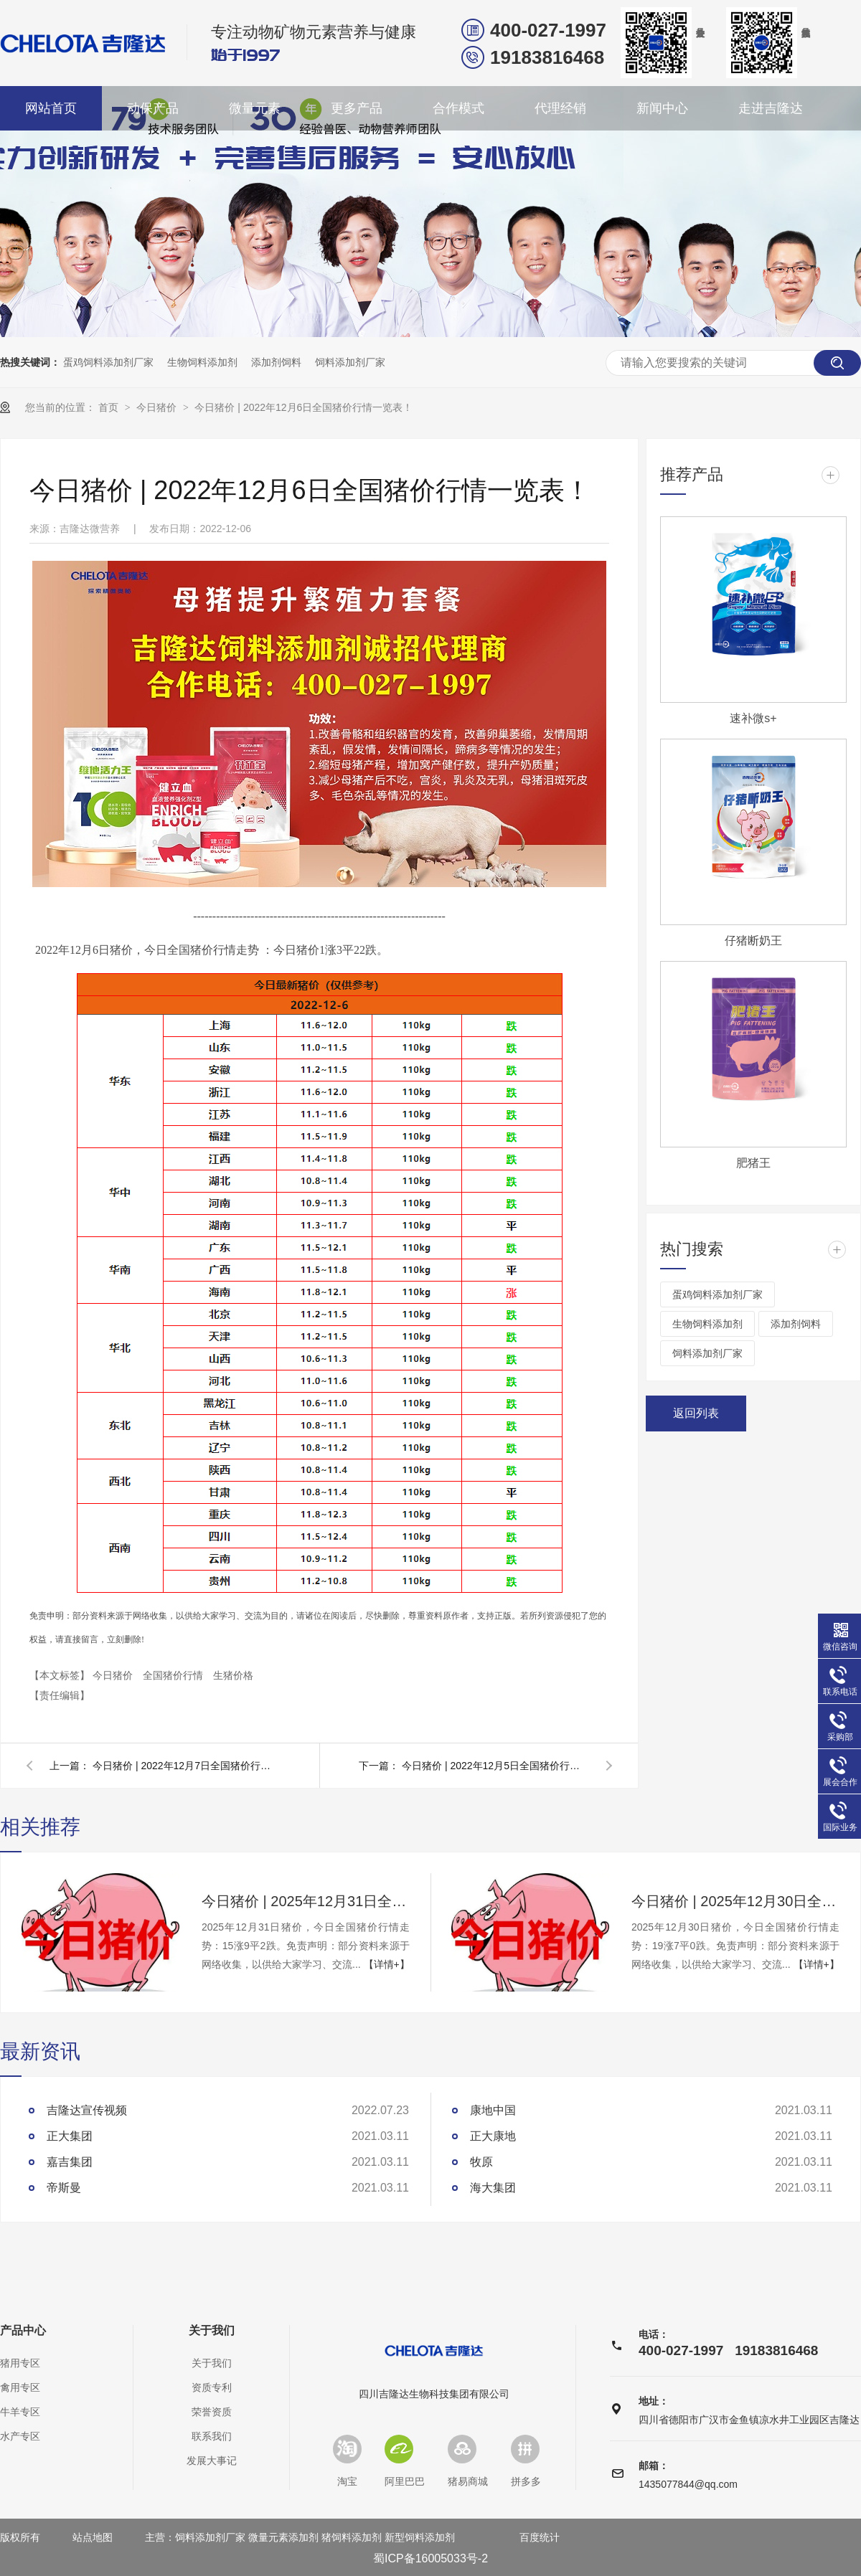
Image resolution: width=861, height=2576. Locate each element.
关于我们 (212, 2330)
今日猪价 (157, 407)
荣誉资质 (212, 2412)
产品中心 (23, 2330)
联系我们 (212, 2436)
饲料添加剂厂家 (350, 362)
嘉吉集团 (70, 2162)
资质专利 (212, 2387)
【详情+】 (387, 1964)
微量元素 (255, 108)
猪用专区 (20, 2363)
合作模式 (458, 108)
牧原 (481, 2162)
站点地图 (92, 2537)
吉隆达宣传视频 (87, 2110)
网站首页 (51, 108)
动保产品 (153, 108)
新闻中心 (662, 108)
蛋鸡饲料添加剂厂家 (108, 362)
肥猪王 (753, 1163)
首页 (109, 407)
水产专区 (20, 2436)
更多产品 (356, 108)
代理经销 (560, 108)
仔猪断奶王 (753, 940)
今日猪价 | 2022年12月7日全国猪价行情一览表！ (186, 1765)
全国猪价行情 (174, 1675)
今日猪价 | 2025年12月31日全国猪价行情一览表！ (306, 1901)
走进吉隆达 (770, 108)
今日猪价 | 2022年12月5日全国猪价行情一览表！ (495, 1765)
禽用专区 (20, 2387)
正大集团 (70, 2136)
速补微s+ (753, 718)
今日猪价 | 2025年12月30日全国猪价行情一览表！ (735, 1901)
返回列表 (696, 1413)
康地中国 (493, 2110)
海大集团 (493, 2188)
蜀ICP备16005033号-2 (430, 2558)
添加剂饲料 (276, 362)
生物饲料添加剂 (202, 362)
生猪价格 (233, 1675)
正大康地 (493, 2136)
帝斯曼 (64, 2188)
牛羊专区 (20, 2412)
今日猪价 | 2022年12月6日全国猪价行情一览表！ (303, 407)
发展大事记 (212, 2460)
